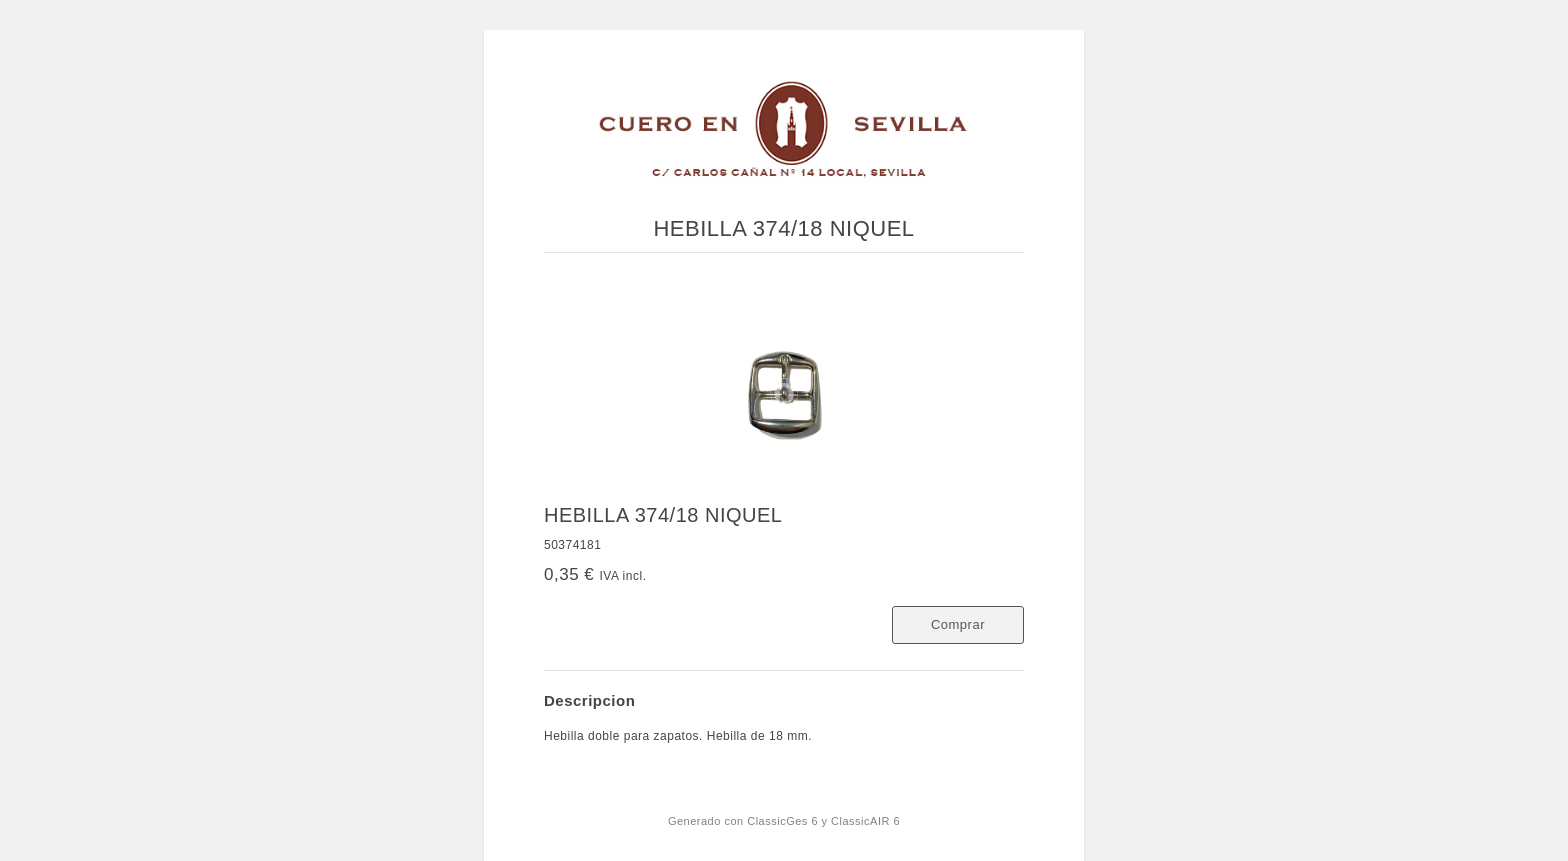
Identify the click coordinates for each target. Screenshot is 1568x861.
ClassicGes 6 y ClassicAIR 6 (823, 821)
